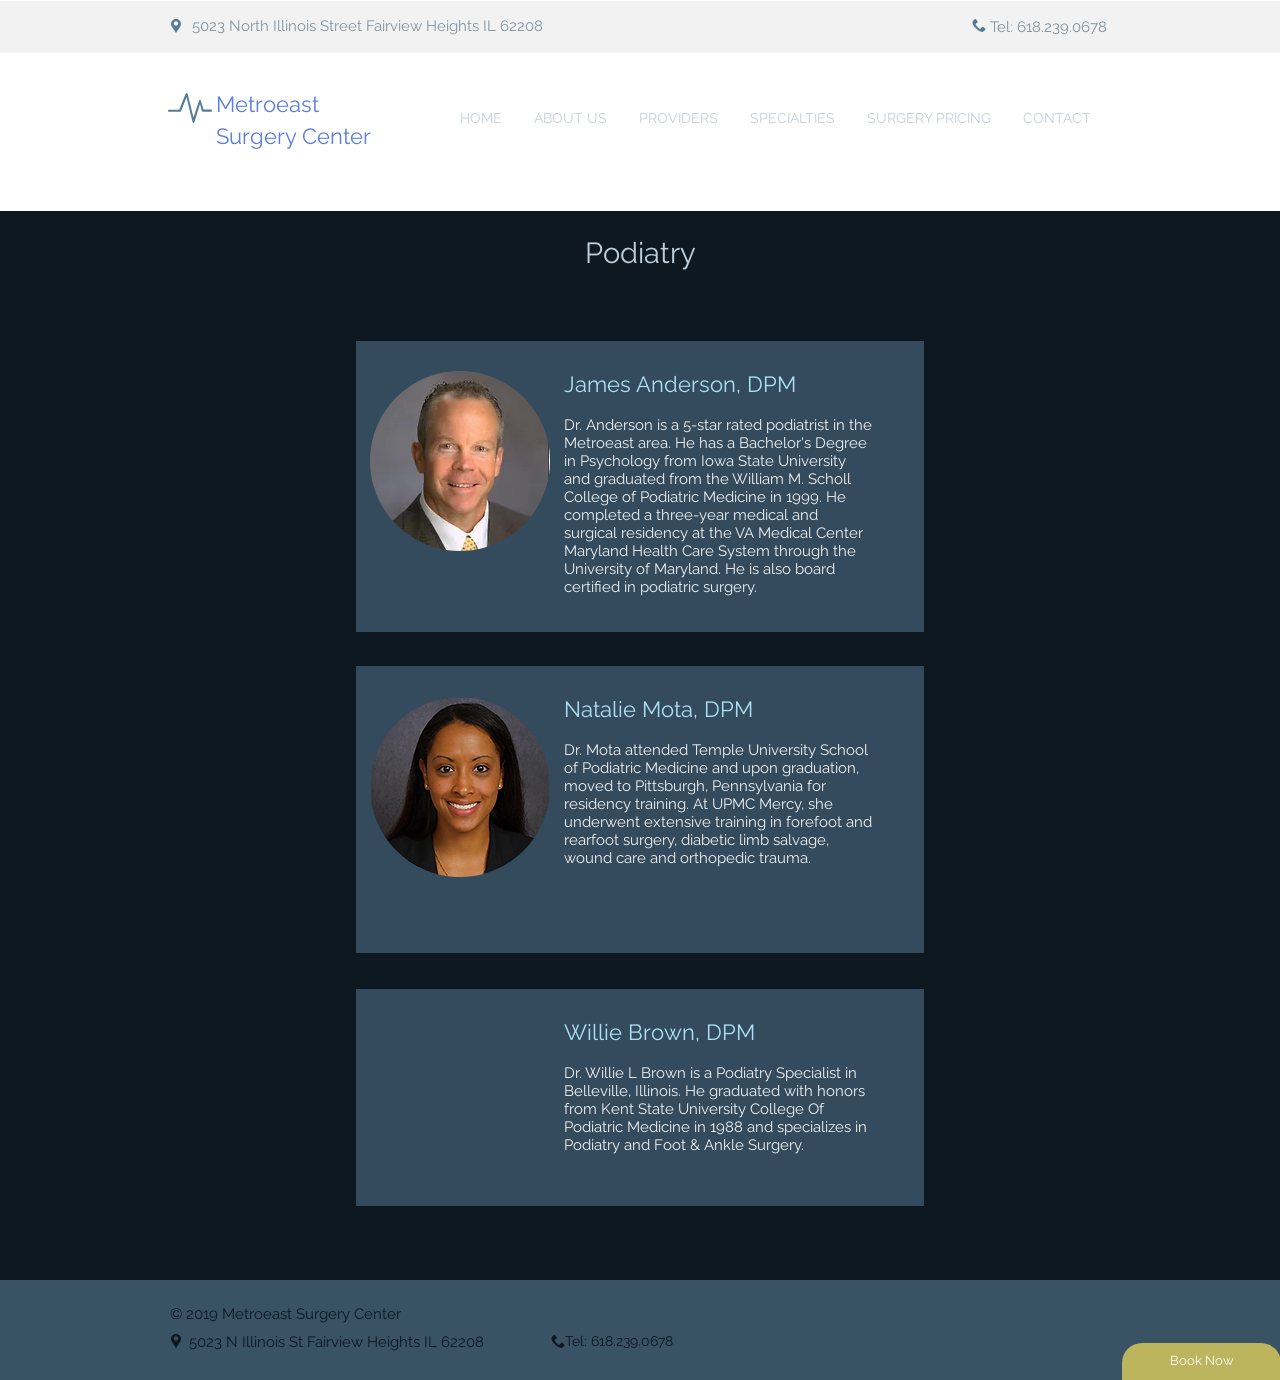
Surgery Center (293, 136)
